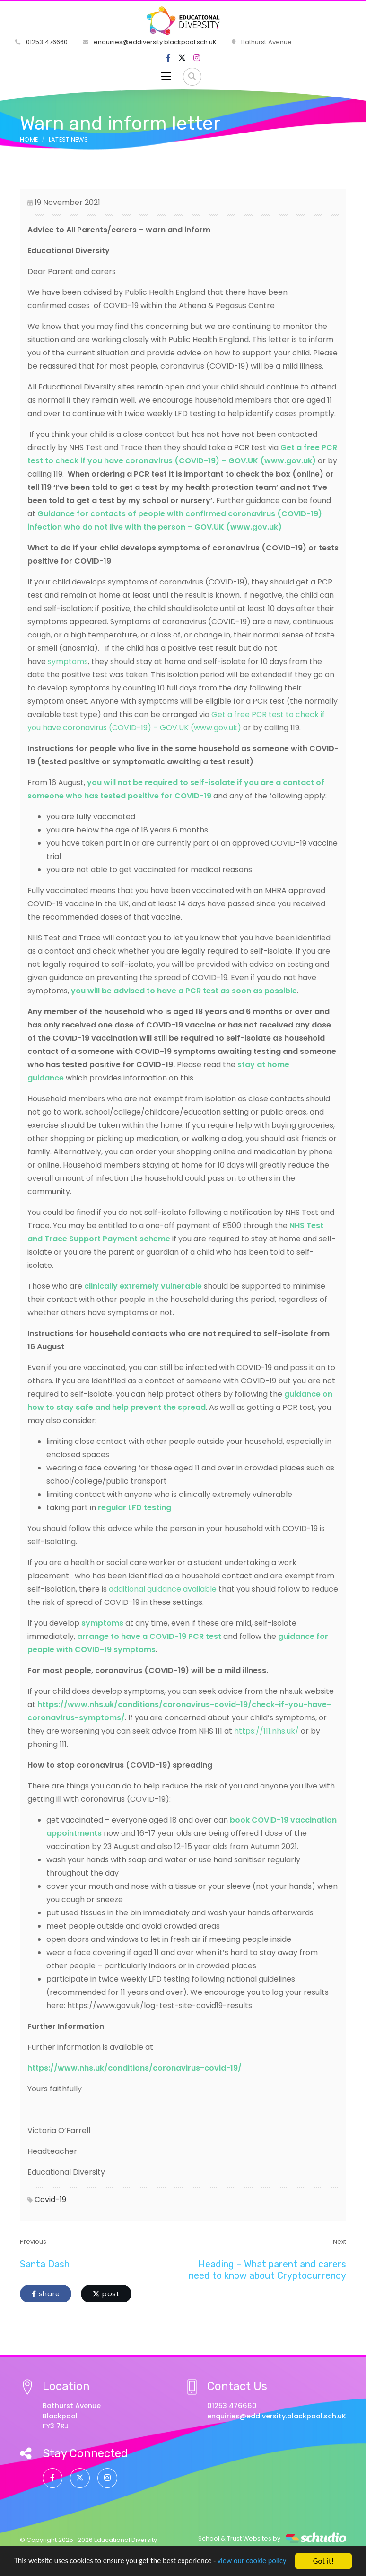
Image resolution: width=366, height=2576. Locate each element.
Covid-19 (50, 2199)
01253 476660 (41, 41)
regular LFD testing (134, 1507)
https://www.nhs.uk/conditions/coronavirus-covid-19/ (134, 2068)
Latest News (68, 139)
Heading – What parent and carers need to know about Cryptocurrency (267, 2269)
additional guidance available (163, 1589)
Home (29, 139)
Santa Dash (45, 2264)
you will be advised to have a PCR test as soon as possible (184, 990)
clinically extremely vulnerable (143, 1286)
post (106, 2294)
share (46, 2294)
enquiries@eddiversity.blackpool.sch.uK (150, 41)
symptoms (68, 661)
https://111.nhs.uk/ (266, 1731)
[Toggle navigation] (166, 77)
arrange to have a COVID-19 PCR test (149, 1636)
